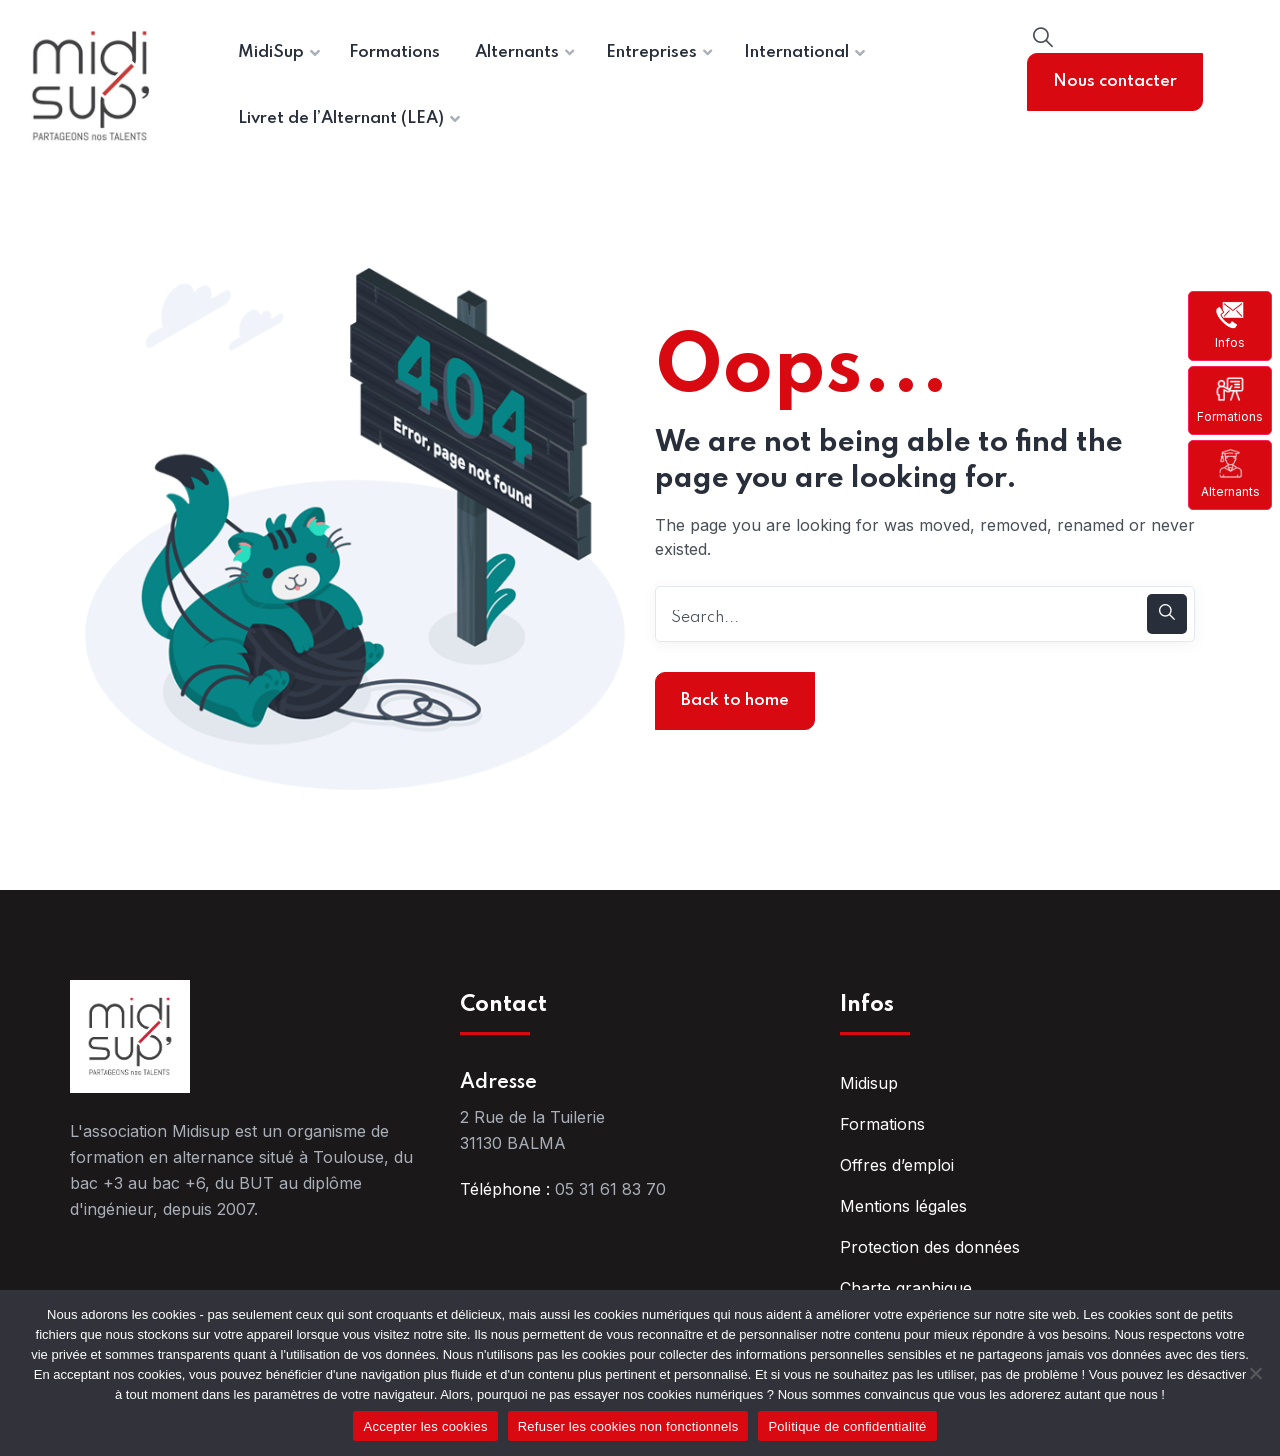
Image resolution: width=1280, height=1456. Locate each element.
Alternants (1230, 473)
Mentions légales (903, 1206)
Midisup (869, 1083)
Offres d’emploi (897, 1165)
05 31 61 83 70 (610, 1189)
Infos (1230, 325)
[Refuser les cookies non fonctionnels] (1255, 1373)
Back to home (735, 700)
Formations (1230, 399)
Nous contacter (1115, 81)
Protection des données (930, 1247)
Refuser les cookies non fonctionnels (628, 1426)
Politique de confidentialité (847, 1426)
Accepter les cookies (425, 1426)
